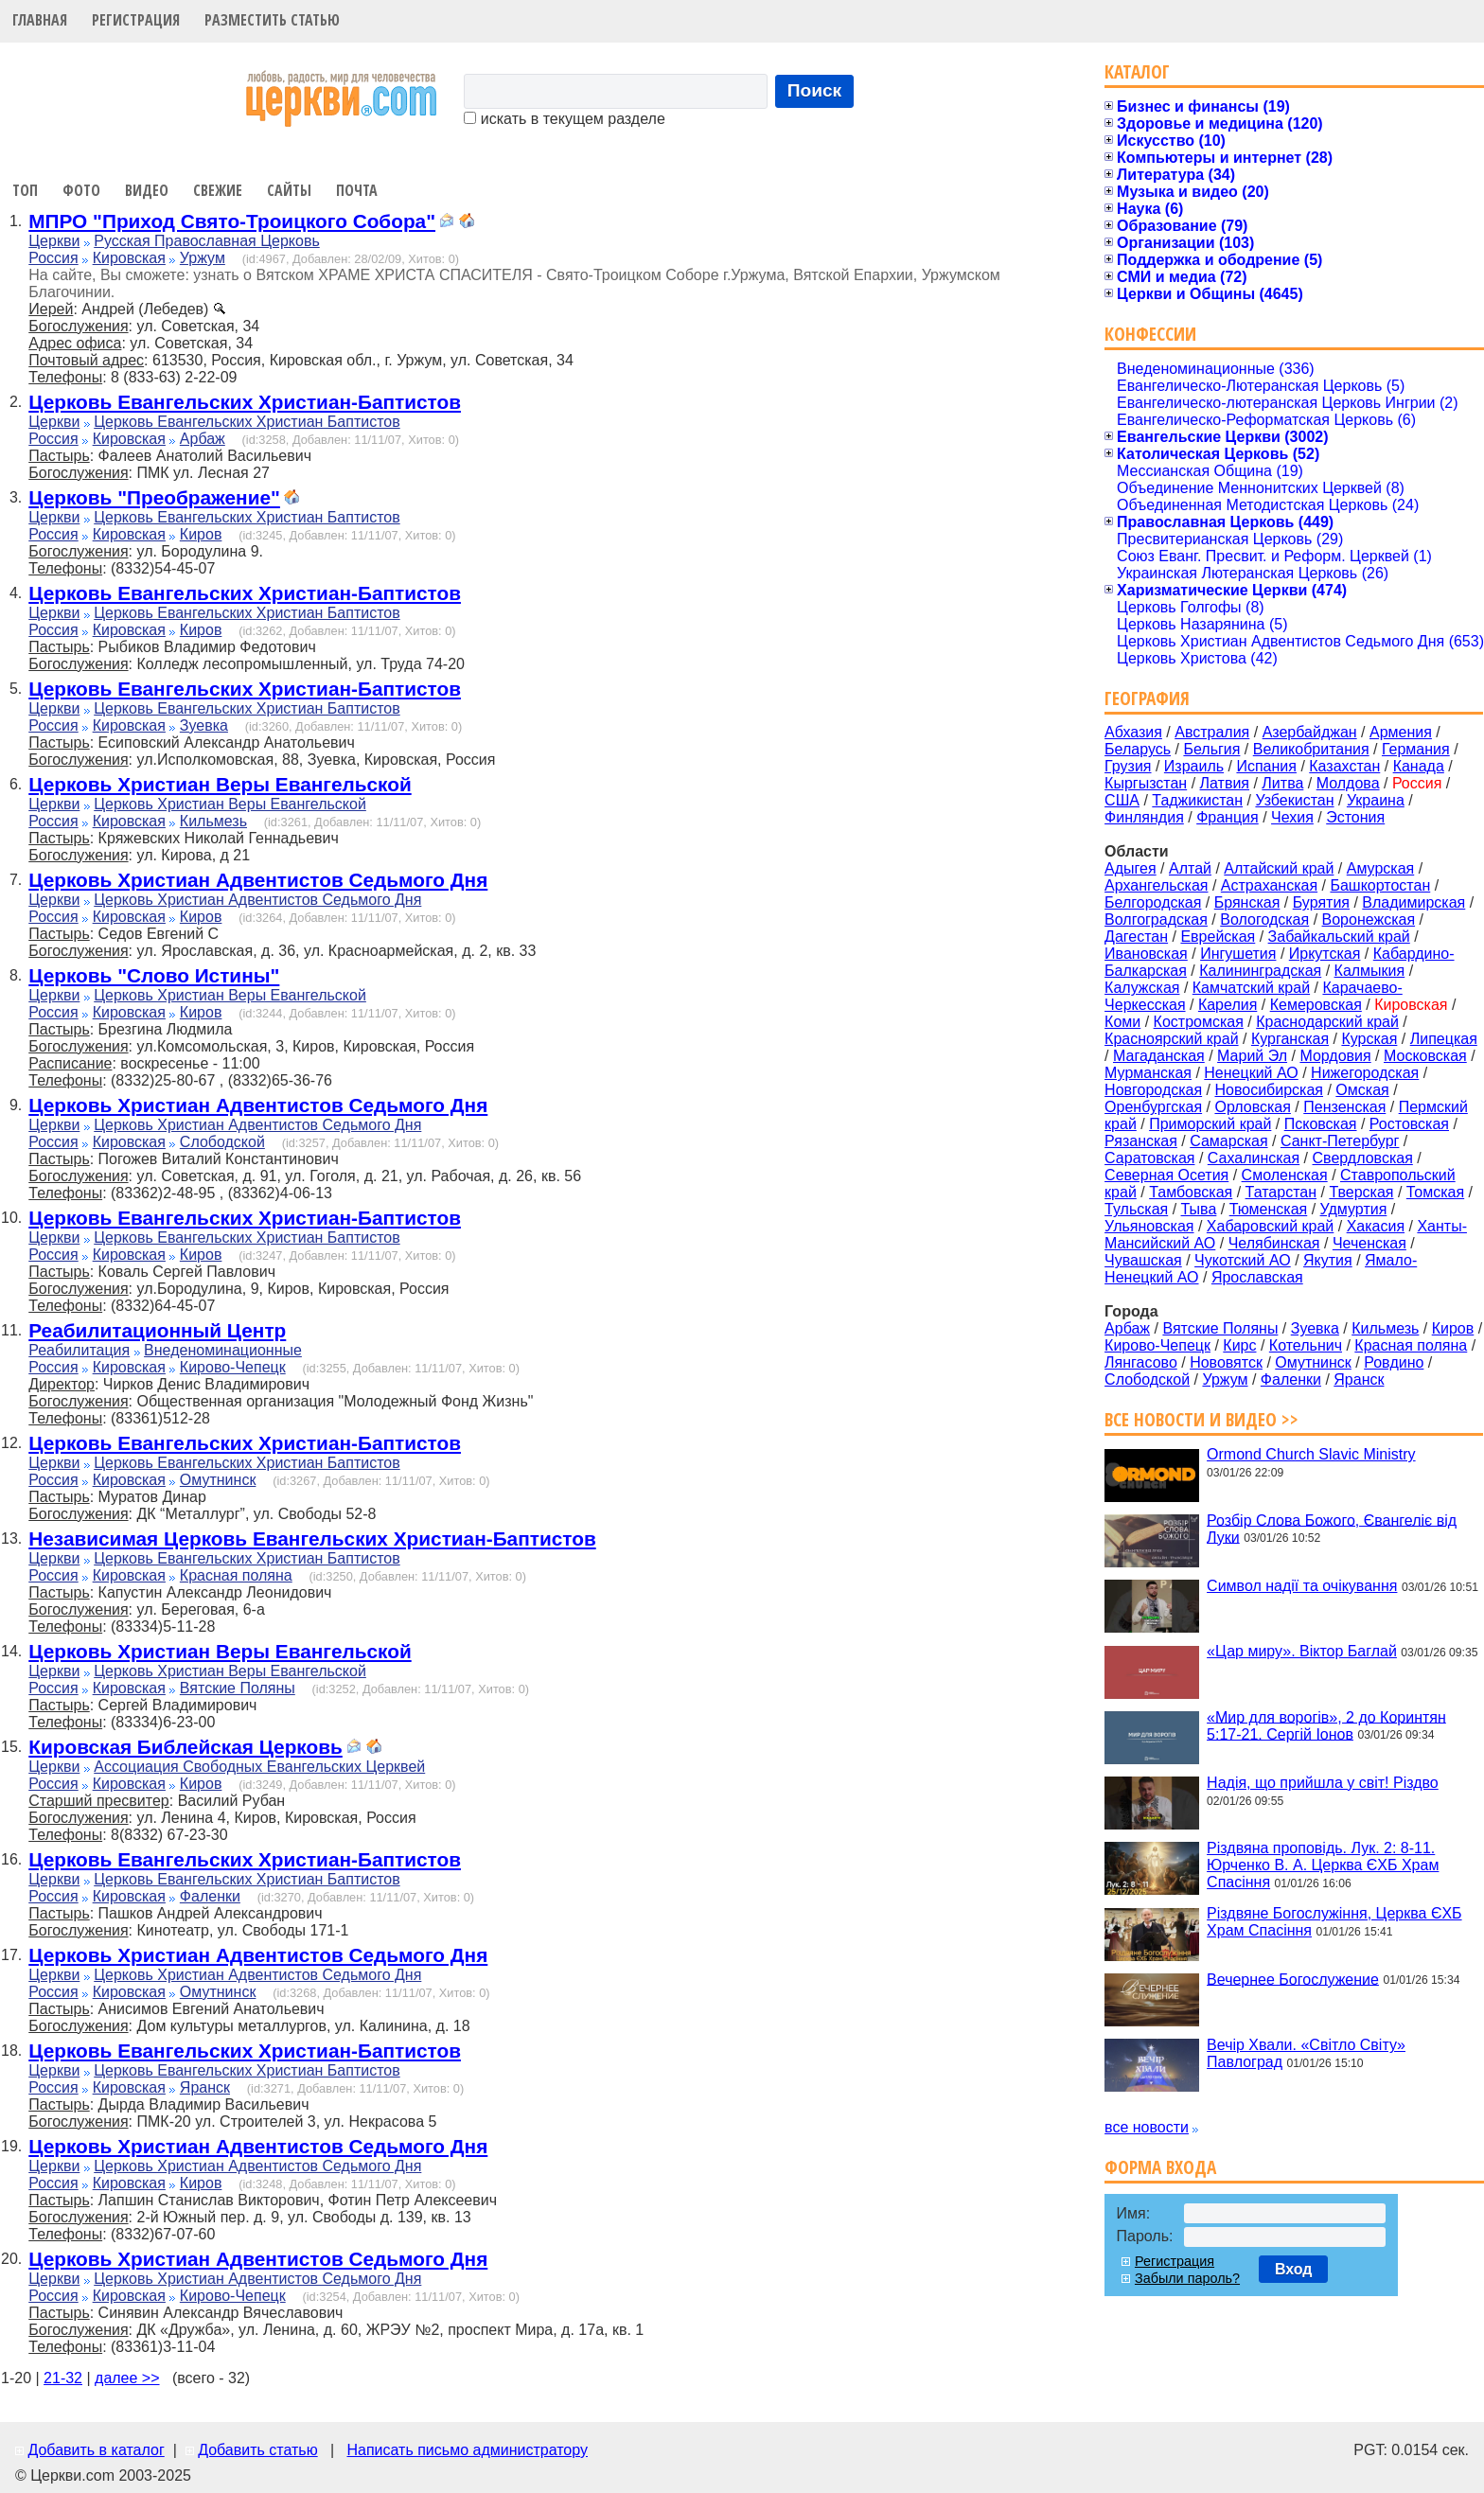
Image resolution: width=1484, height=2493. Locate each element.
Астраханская (1269, 885)
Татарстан (1281, 1192)
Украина (1375, 800)
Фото (81, 190)
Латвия (1224, 783)
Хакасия (1375, 1226)
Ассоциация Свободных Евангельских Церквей (259, 1767)
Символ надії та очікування (1302, 1586)
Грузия (1127, 766)
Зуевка (204, 725)
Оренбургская (1153, 1107)
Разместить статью (272, 19)
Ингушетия (1238, 954)
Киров (201, 534)
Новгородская (1153, 1090)
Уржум (202, 258)
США (1122, 800)
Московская (1425, 1056)
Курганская (1290, 1039)
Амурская (1380, 868)
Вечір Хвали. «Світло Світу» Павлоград (1306, 2053)
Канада (1418, 766)
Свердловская (1363, 1158)
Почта (357, 190)
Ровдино (1393, 1362)
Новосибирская (1268, 1090)
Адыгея (1130, 868)
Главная (39, 19)
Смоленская (1285, 1175)
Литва (1282, 783)
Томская (1435, 1192)
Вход (1294, 2269)
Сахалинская (1253, 1158)
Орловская (1252, 1107)
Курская (1369, 1039)
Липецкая (1443, 1039)
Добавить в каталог (95, 2450)
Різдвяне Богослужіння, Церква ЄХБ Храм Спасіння (1334, 1921)
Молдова (1348, 783)
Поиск (814, 90)
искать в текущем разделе (564, 119)
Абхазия (1133, 732)
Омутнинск (218, 1480)
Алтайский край (1279, 868)
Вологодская (1264, 919)
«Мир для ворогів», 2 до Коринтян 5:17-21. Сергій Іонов (1326, 1725)
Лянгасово (1140, 1362)
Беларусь (1137, 749)
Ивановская (1146, 954)
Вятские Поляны (237, 1688)
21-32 (63, 2378)
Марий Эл (1252, 1056)
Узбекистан (1294, 800)
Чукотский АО (1242, 1260)
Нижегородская (1365, 1073)
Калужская (1141, 988)
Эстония (1355, 817)
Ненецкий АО (1251, 1073)
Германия (1416, 749)
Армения (1400, 732)
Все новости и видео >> (1201, 1419)
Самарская (1228, 1141)
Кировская (129, 258)
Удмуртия (1353, 1209)
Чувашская (1143, 1260)
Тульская (1136, 1209)
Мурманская (1148, 1073)
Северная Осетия (1166, 1175)
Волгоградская (1156, 919)
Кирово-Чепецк (233, 1367)
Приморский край (1210, 1124)
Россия (53, 258)
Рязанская (1140, 1141)
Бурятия (1321, 902)
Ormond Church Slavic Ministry (1311, 1454)
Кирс (1239, 1345)
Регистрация (136, 19)
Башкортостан (1380, 885)
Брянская (1247, 902)
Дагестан (1136, 936)
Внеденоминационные (223, 1350)
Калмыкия (1369, 971)
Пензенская (1344, 1107)
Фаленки (210, 1896)
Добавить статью (258, 2450)
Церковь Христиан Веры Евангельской (219, 784)
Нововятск (1226, 1362)
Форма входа (1160, 2167)
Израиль (1194, 766)
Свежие (217, 190)
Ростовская (1409, 1124)
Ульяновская (1148, 1226)
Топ (25, 190)
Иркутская (1325, 954)
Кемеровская (1316, 1005)
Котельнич (1305, 1345)
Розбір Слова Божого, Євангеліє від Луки (1332, 1528)
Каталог (1137, 71)
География (1147, 698)
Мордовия (1334, 1056)
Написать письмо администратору (466, 2450)
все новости (1146, 2127)
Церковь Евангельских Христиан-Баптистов (244, 402)
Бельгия (1211, 749)
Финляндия (1144, 817)
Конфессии (1150, 333)
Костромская (1199, 1022)
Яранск (205, 2087)
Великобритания (1311, 749)
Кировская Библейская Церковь (185, 1747)
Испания (1266, 766)
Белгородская (1152, 902)
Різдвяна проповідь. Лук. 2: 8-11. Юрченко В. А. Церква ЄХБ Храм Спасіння (1323, 1865)
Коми (1122, 1022)
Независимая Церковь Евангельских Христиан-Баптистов (311, 1538)
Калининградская (1260, 971)
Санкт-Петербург (1340, 1141)
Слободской (222, 1142)
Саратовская (1149, 1158)
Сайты (289, 190)
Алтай (1190, 868)
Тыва (1199, 1209)
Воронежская (1369, 919)
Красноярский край (1171, 1039)
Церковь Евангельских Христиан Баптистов (246, 422)
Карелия (1227, 1005)
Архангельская (1156, 885)
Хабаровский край (1270, 1226)
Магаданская (1159, 1056)
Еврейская (1217, 936)
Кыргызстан (1145, 783)
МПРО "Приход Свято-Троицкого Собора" (231, 221)
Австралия (1212, 732)
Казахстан (1344, 766)
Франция (1227, 817)
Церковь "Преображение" (154, 497)
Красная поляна (236, 1575)
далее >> (127, 2378)
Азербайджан (1310, 732)
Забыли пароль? (1187, 2278)
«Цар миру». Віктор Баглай (1302, 1651)
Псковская (1320, 1124)
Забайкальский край (1339, 936)
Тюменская (1268, 1209)
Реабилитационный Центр (157, 1330)
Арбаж (202, 439)
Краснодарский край (1327, 1022)
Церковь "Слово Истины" (153, 975)
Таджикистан (1197, 800)
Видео (146, 190)
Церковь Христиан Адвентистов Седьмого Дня (257, 880)
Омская (1361, 1090)
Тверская (1361, 1192)
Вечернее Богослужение (1293, 1979)
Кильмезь (213, 821)
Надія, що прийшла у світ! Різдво (1323, 1783)
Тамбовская (1190, 1192)
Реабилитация (79, 1350)
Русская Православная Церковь (207, 241)
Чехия (1292, 817)
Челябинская (1274, 1243)
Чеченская (1369, 1243)
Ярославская (1257, 1277)
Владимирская (1413, 902)
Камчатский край (1251, 988)
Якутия (1327, 1260)
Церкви (54, 241)
